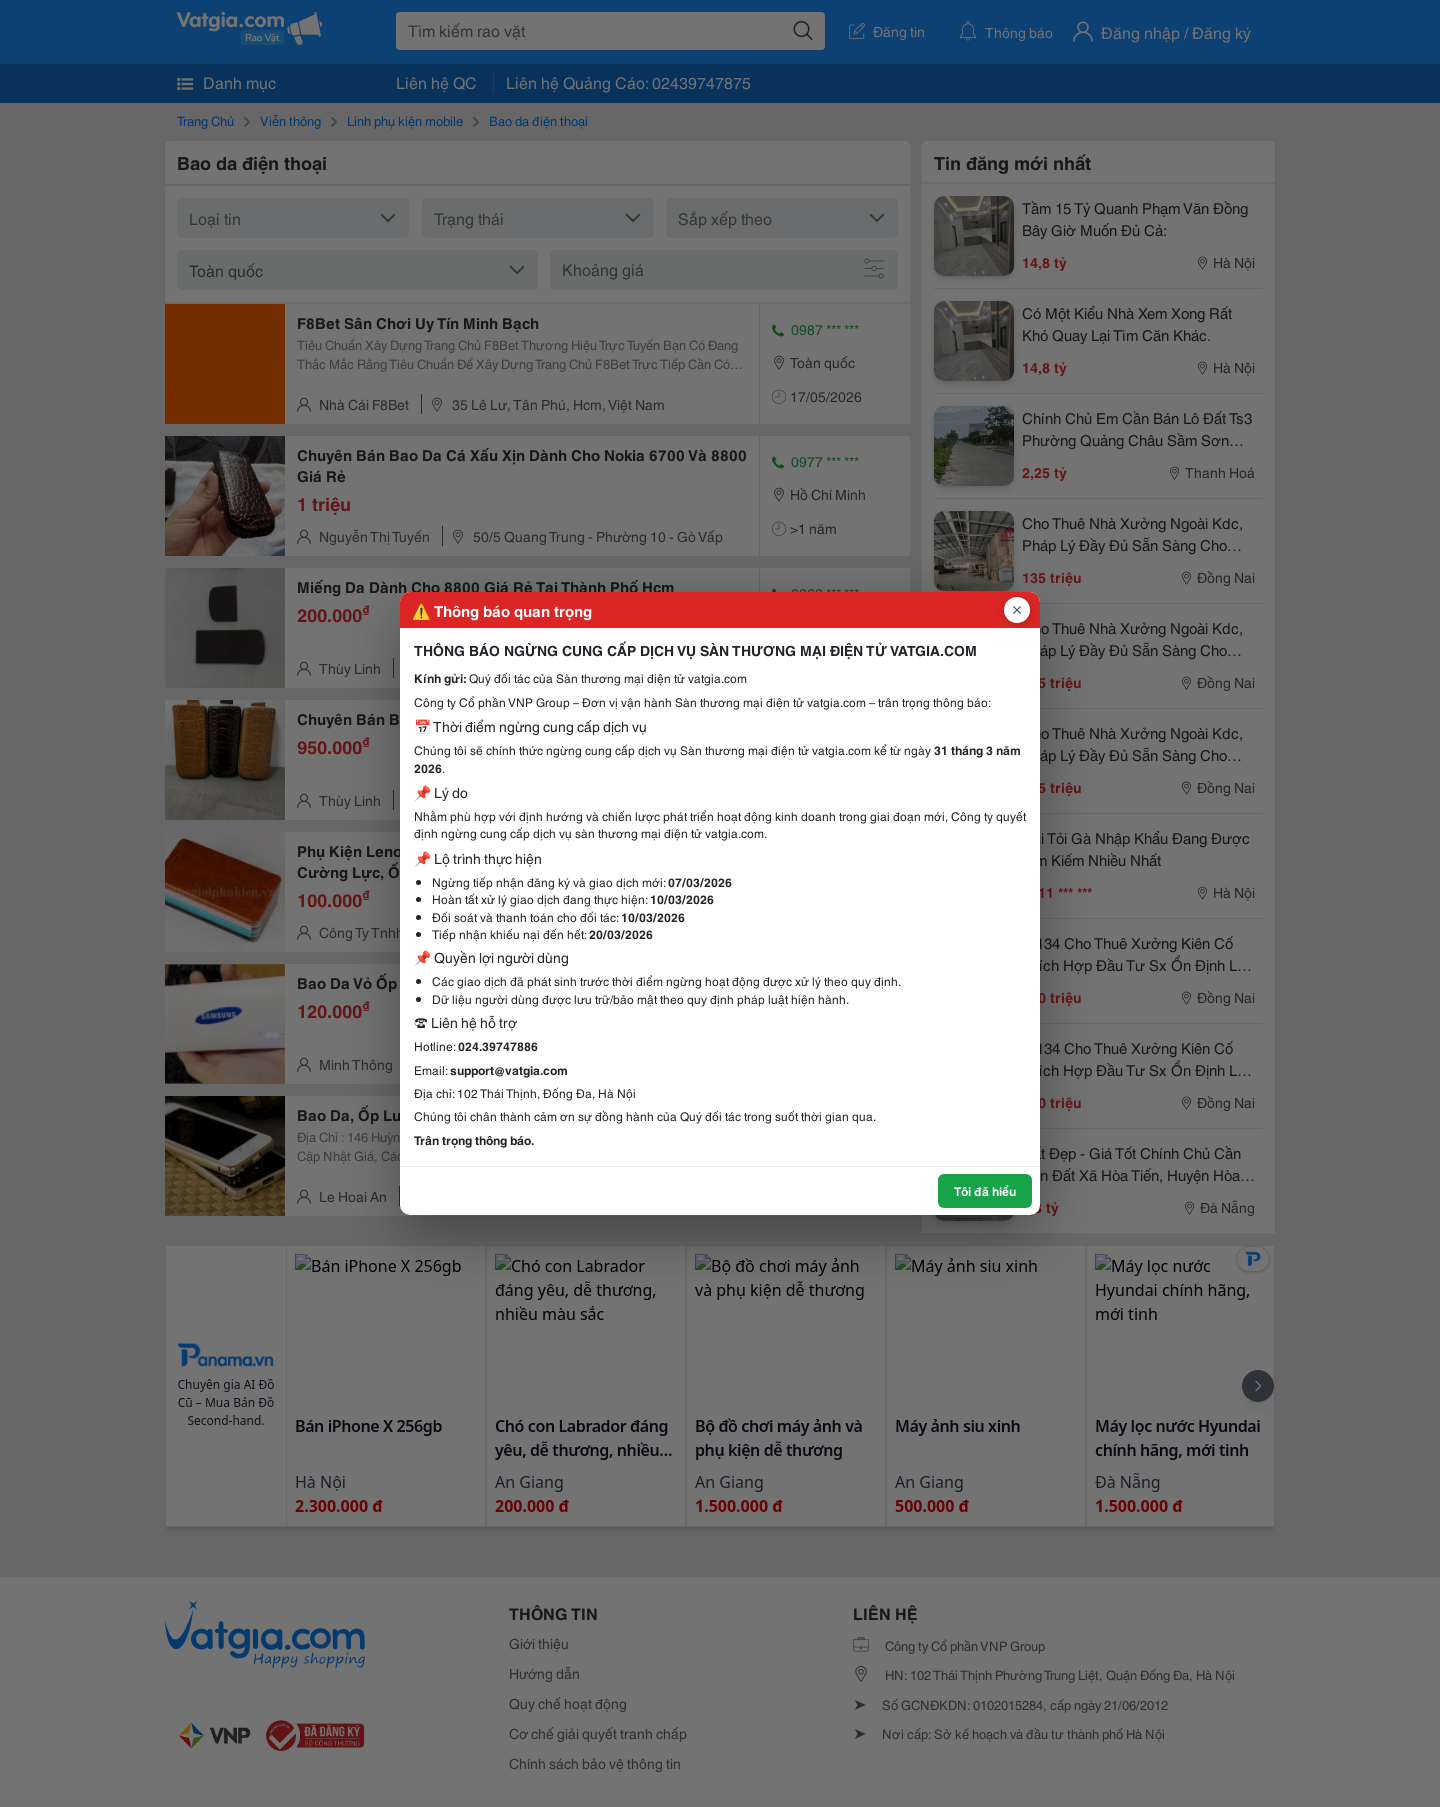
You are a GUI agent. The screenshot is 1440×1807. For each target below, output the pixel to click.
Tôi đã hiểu (985, 1190)
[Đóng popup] (1017, 610)
